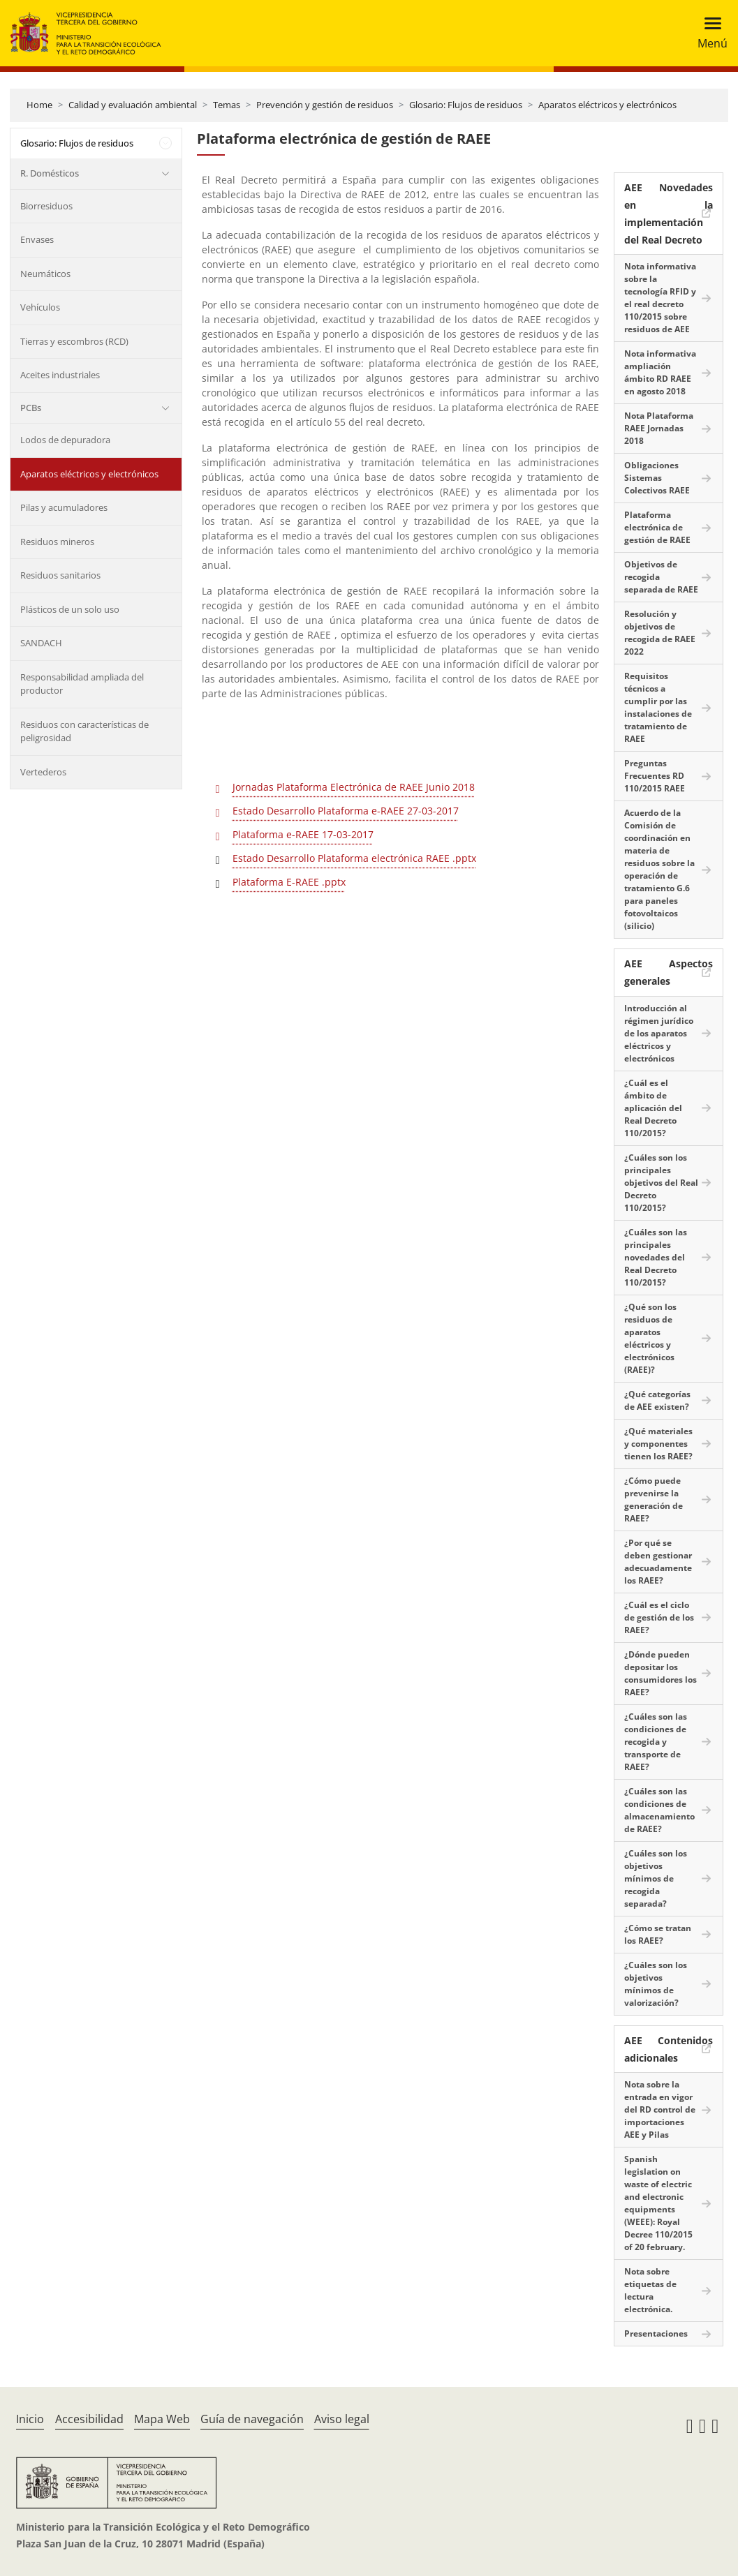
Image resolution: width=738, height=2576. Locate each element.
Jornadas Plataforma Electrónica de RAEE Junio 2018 (354, 787)
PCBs (30, 407)
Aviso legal (341, 2419)
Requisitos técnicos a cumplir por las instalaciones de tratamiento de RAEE (658, 707)
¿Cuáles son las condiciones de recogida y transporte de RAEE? (655, 1742)
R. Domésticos (49, 173)
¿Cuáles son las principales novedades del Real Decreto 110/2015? (655, 1257)
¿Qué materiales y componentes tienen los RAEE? (658, 1443)
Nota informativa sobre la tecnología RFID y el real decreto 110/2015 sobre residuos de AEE (660, 297)
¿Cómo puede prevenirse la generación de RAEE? (653, 1499)
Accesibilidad (89, 2419)
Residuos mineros (57, 541)
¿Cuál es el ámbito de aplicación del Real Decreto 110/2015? (653, 1108)
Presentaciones (656, 2333)
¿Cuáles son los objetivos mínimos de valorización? (655, 1984)
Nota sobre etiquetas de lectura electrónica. (650, 2290)
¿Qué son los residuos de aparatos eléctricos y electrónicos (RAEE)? (650, 1338)
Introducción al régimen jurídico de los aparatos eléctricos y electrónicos (658, 1033)
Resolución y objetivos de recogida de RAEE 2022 (659, 632)
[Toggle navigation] (708, 33)
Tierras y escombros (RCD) (74, 341)
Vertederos (43, 772)
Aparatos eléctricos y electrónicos (607, 104)
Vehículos (40, 307)
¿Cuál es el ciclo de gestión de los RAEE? (659, 1617)
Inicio (30, 2419)
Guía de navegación (252, 2419)
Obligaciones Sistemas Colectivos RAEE (657, 477)
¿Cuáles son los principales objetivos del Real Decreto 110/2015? (661, 1183)
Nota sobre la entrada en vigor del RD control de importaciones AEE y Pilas (659, 2109)
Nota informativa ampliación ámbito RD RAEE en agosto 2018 (660, 372)
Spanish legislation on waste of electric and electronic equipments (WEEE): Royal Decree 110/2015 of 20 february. (658, 2203)
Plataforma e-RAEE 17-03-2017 (303, 834)
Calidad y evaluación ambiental (132, 104)
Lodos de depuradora (65, 439)
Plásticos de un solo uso (69, 609)
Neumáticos (45, 273)
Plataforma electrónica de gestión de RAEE (657, 527)
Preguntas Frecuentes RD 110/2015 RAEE (654, 775)
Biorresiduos (46, 206)
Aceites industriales (60, 374)
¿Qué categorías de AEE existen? (657, 1400)
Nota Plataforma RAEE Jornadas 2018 (658, 428)
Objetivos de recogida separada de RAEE (661, 576)
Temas (226, 104)
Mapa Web (162, 2419)
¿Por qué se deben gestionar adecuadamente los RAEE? (658, 1561)
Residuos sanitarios (60, 575)
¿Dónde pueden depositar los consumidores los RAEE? (660, 1673)
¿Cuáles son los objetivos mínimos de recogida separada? (655, 1878)
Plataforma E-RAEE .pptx (289, 881)
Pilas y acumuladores (64, 507)
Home (39, 104)
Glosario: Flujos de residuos (465, 104)
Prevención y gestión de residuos (324, 104)
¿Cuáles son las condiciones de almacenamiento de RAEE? (659, 1810)
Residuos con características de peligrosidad (84, 731)
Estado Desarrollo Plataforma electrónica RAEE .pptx (354, 858)
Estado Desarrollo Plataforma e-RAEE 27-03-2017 (346, 810)
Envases (37, 239)
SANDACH (41, 642)
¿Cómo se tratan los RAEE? (657, 1934)
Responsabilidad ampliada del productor (82, 684)
